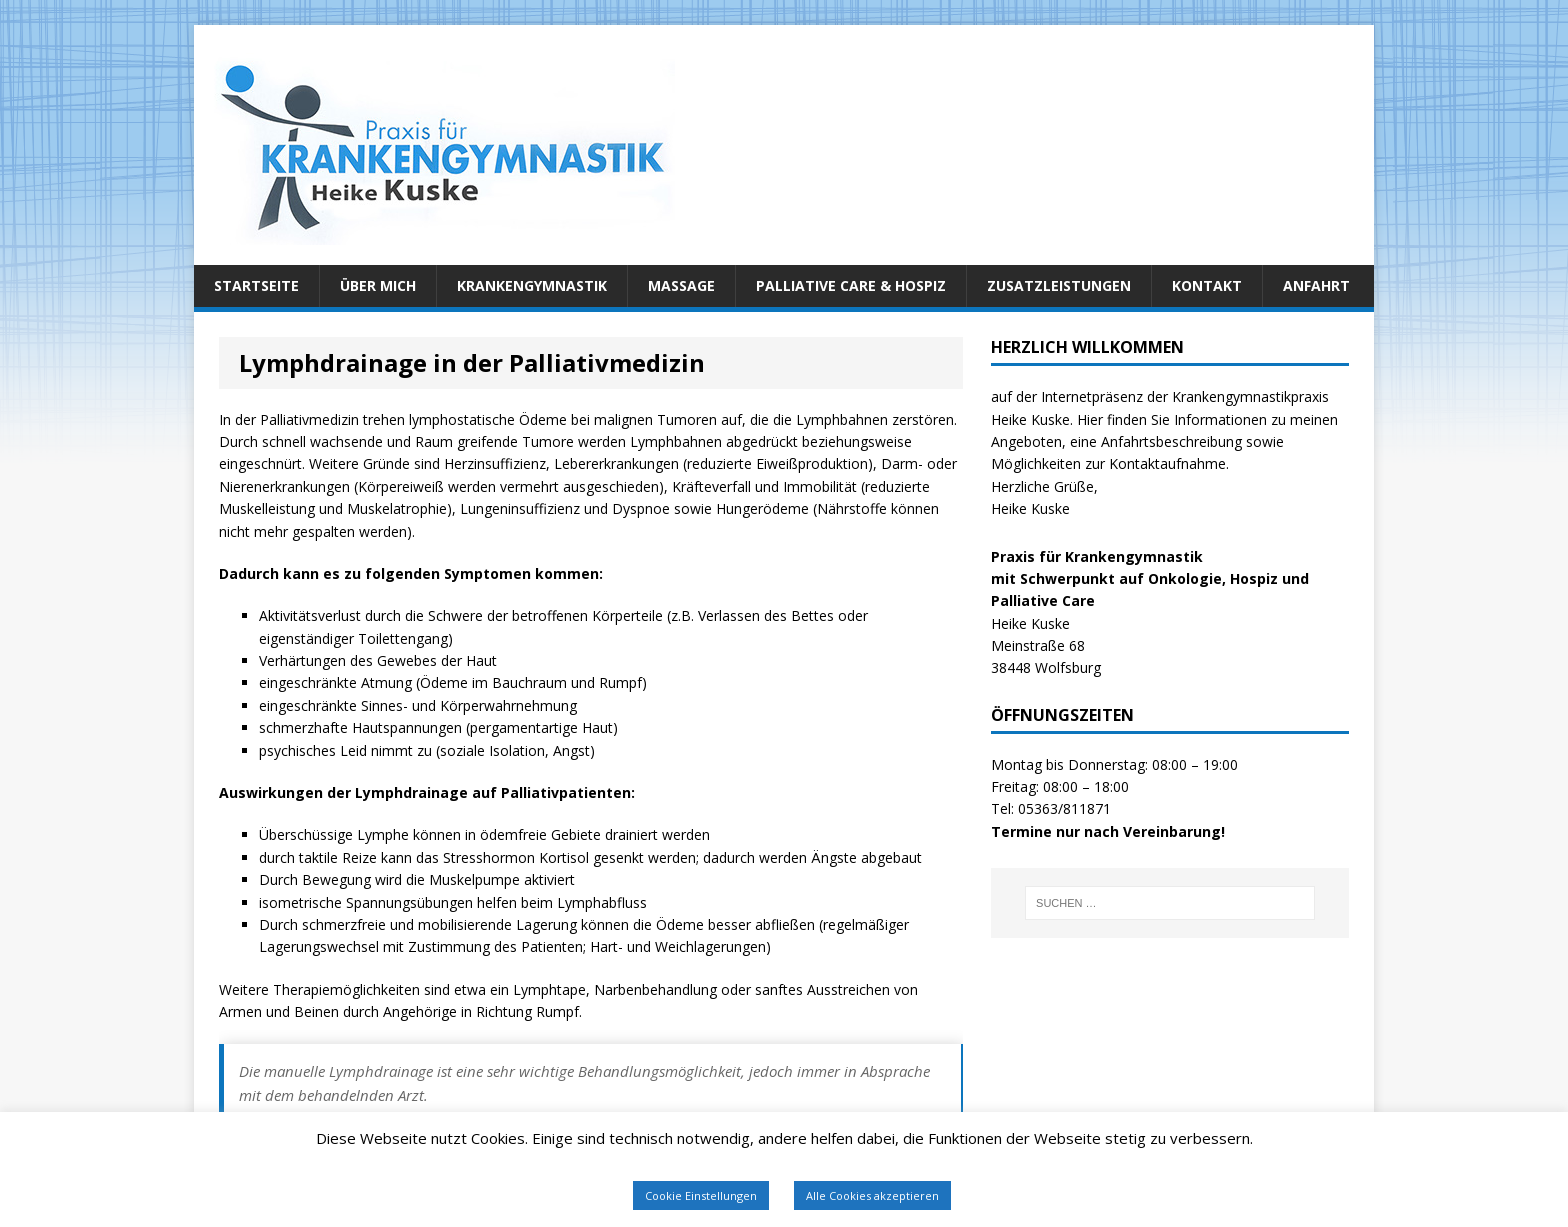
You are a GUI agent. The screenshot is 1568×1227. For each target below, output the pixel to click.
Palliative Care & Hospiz (851, 285)
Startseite (256, 285)
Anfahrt (1316, 285)
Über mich (378, 285)
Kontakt (1207, 285)
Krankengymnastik (532, 285)
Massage (681, 285)
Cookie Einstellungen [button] (701, 1195)
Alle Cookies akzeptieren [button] (872, 1195)
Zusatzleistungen (1059, 285)
